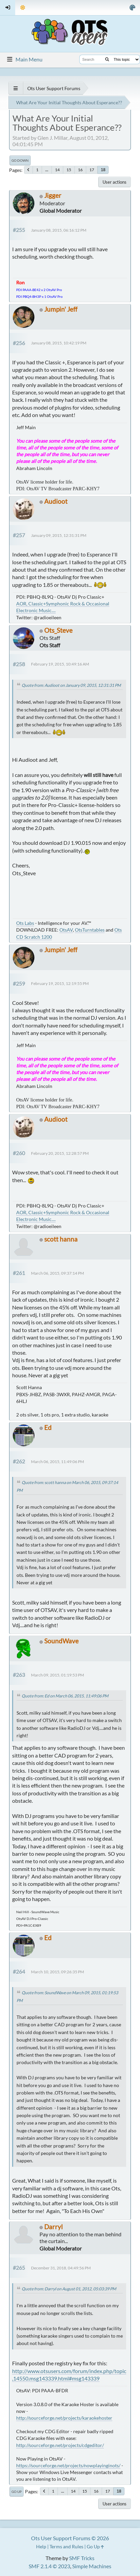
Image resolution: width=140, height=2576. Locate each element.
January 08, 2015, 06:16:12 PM (58, 230)
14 (57, 169)
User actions (115, 182)
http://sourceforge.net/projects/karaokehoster (64, 2418)
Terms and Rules (66, 2546)
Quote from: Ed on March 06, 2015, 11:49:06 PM (65, 1695)
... (46, 169)
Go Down (20, 160)
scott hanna (61, 1239)
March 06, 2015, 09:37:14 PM (57, 1273)
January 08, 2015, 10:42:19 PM (58, 343)
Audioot (55, 501)
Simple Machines (91, 2566)
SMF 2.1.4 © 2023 (49, 2566)
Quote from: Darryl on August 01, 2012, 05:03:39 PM (69, 2288)
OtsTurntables (90, 930)
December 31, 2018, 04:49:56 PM (61, 2268)
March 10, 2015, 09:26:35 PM (57, 1972)
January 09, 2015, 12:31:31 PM (58, 535)
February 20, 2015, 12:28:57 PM (60, 1153)
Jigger (52, 195)
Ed (48, 1427)
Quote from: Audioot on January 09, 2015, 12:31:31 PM (71, 685)
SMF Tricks (81, 2558)
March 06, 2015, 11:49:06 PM (57, 1461)
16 (80, 169)
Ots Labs (25, 923)
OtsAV (66, 930)
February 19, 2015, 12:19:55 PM (60, 983)
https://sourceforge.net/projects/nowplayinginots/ (68, 2465)
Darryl (53, 2227)
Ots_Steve (58, 630)
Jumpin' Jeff (60, 309)
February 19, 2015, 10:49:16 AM (60, 664)
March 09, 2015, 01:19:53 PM (57, 1675)
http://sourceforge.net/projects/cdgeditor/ (60, 2445)
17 (91, 169)
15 (68, 169)
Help (41, 2546)
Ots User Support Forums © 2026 (70, 2538)
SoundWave (61, 1641)
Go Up (16, 2492)
